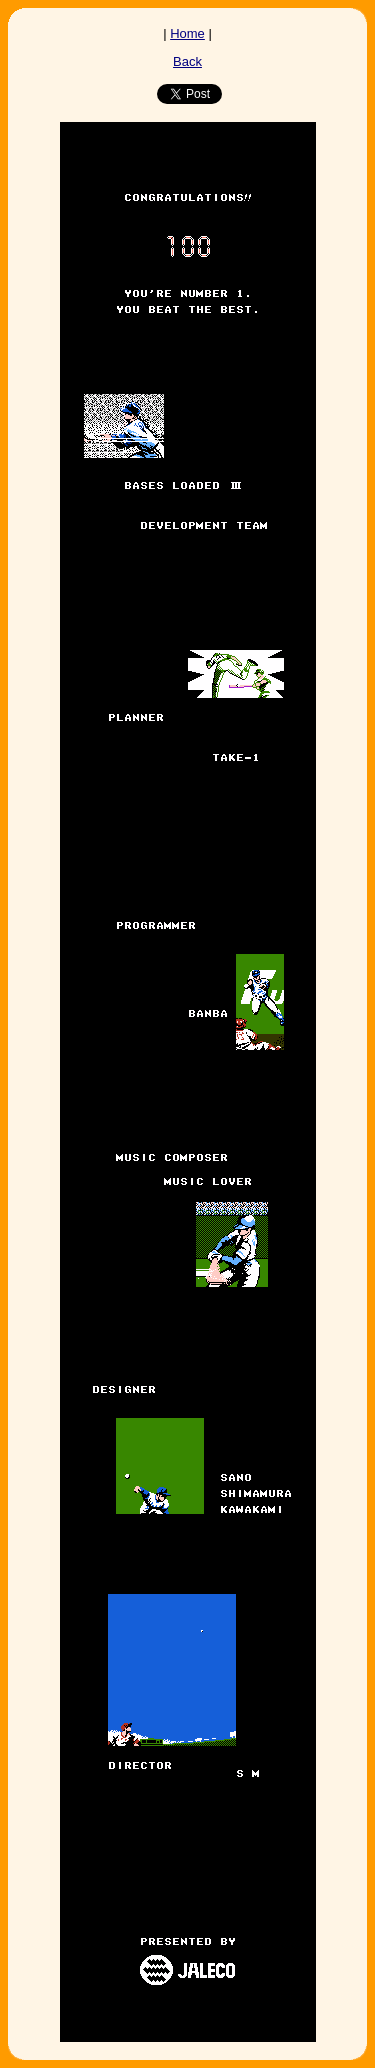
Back (187, 61)
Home (187, 33)
